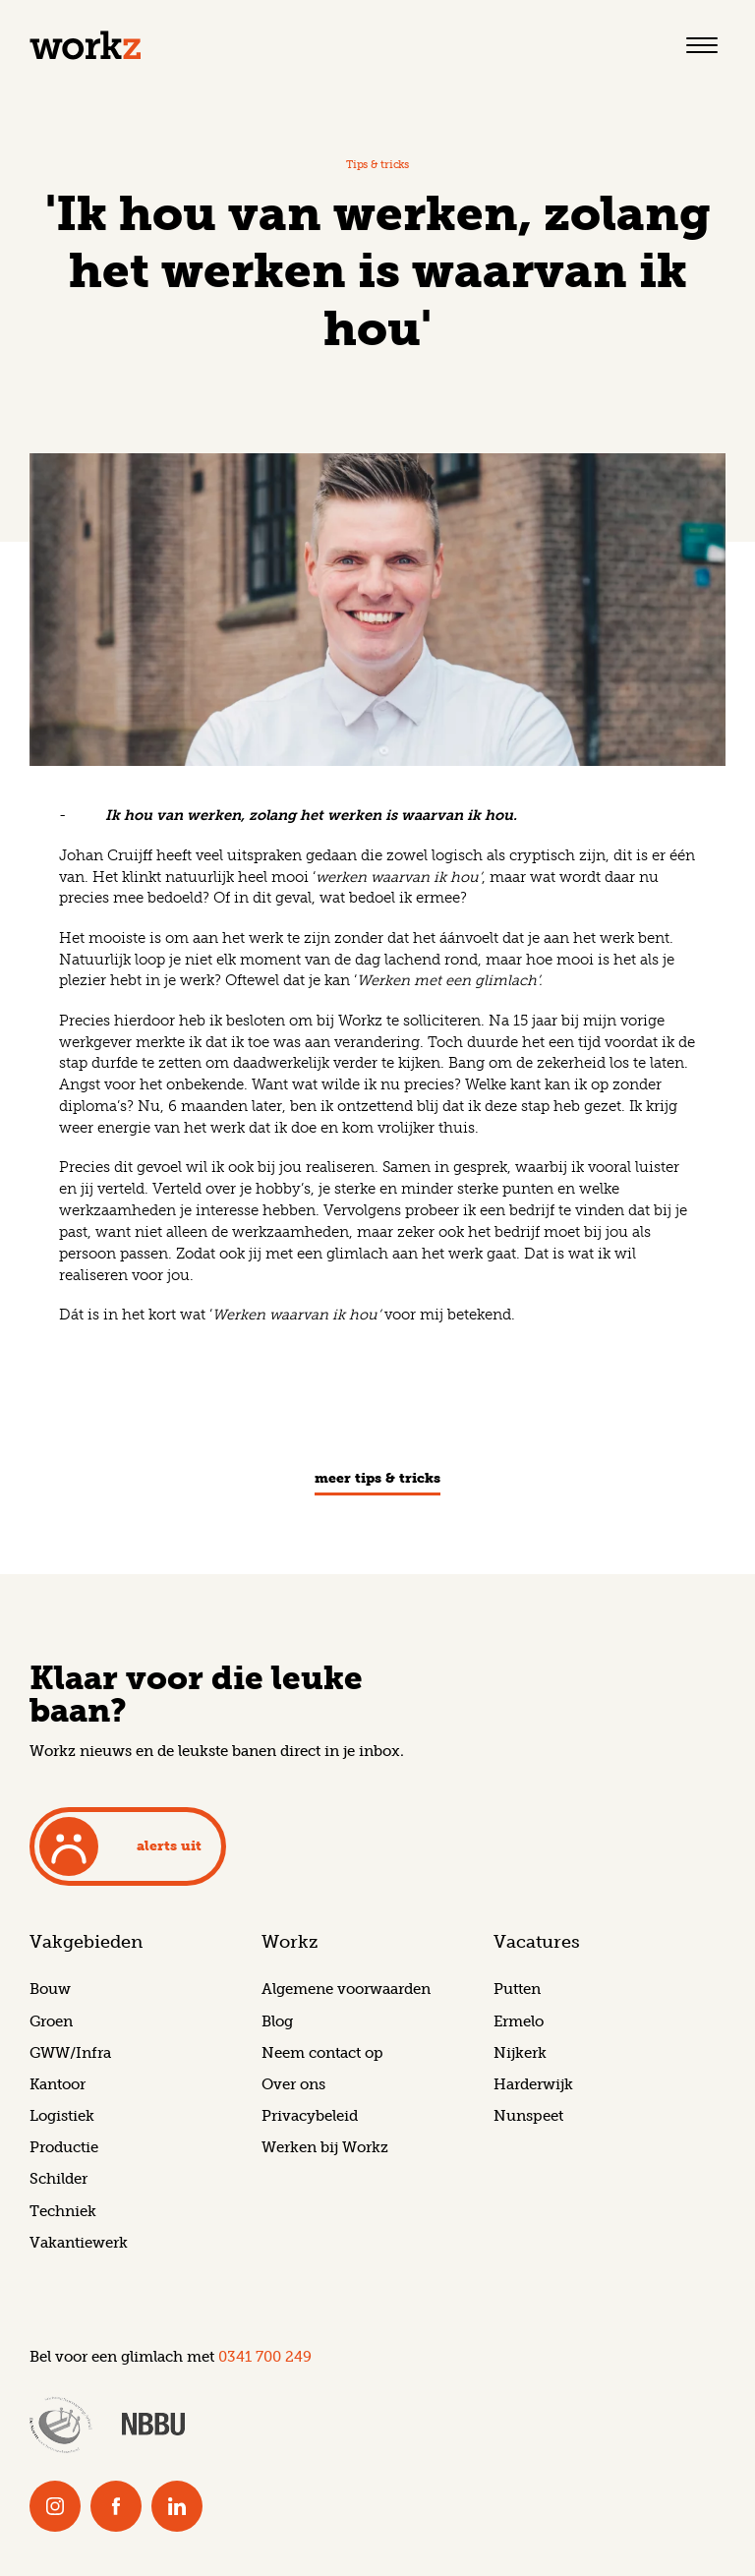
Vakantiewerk (78, 2243)
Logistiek (61, 2116)
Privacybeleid (309, 2116)
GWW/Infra (70, 2053)
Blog (277, 2021)
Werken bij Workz (324, 2147)
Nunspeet (528, 2116)
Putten (517, 1989)
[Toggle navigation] (702, 45)
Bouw (50, 1989)
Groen (51, 2021)
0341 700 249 (265, 2357)
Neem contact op (322, 2053)
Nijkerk (520, 2053)
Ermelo (519, 2021)
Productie (63, 2147)
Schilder (58, 2179)
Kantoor (57, 2084)
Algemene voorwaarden (346, 1989)
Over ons (293, 2084)
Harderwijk (533, 2084)
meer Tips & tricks (377, 1479)
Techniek (62, 2211)
